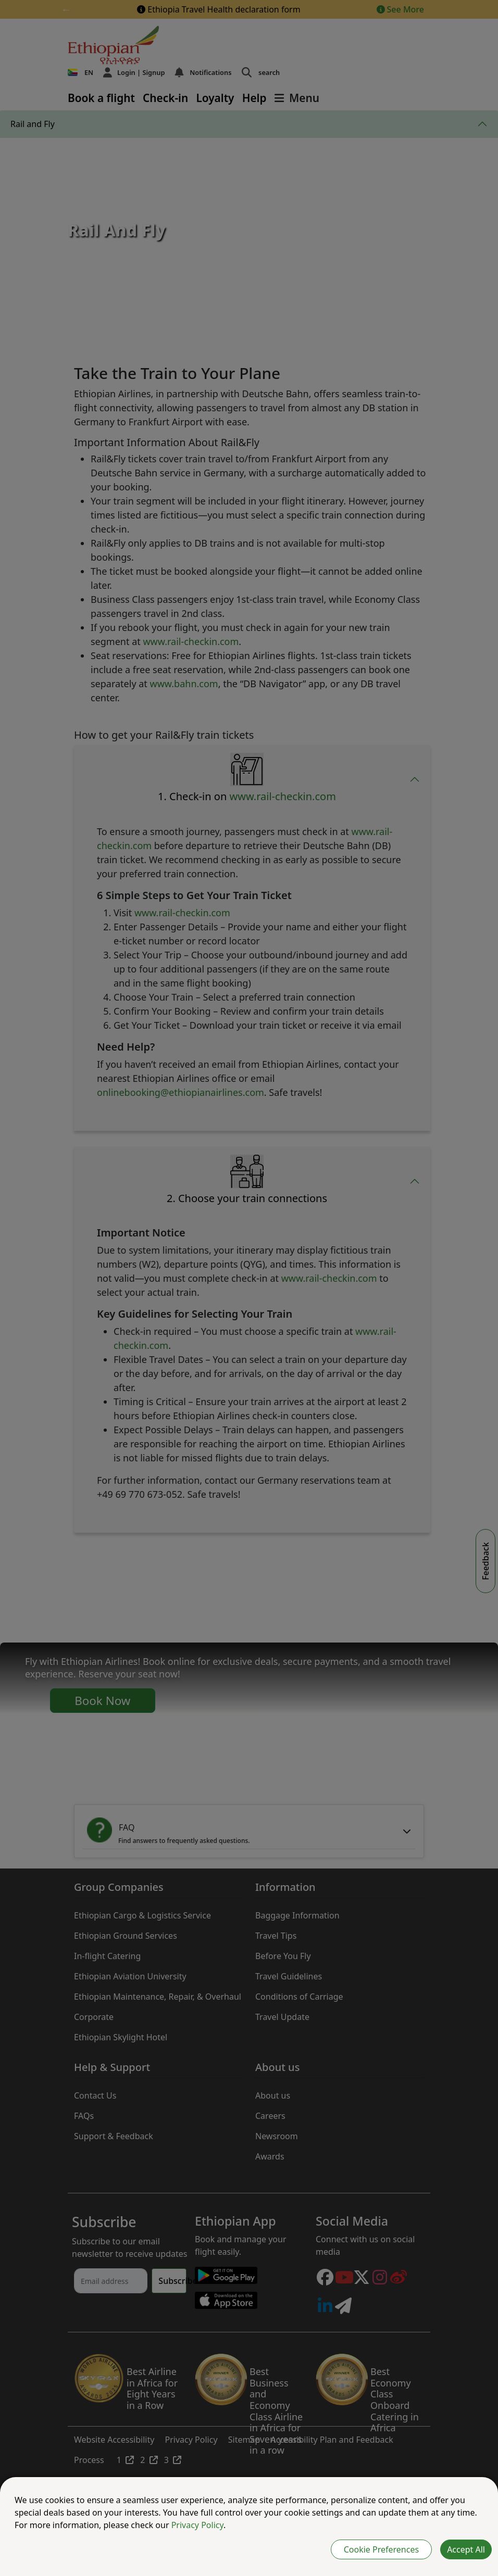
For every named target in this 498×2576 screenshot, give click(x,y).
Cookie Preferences (381, 2549)
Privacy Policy (197, 2525)
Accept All (466, 2549)
